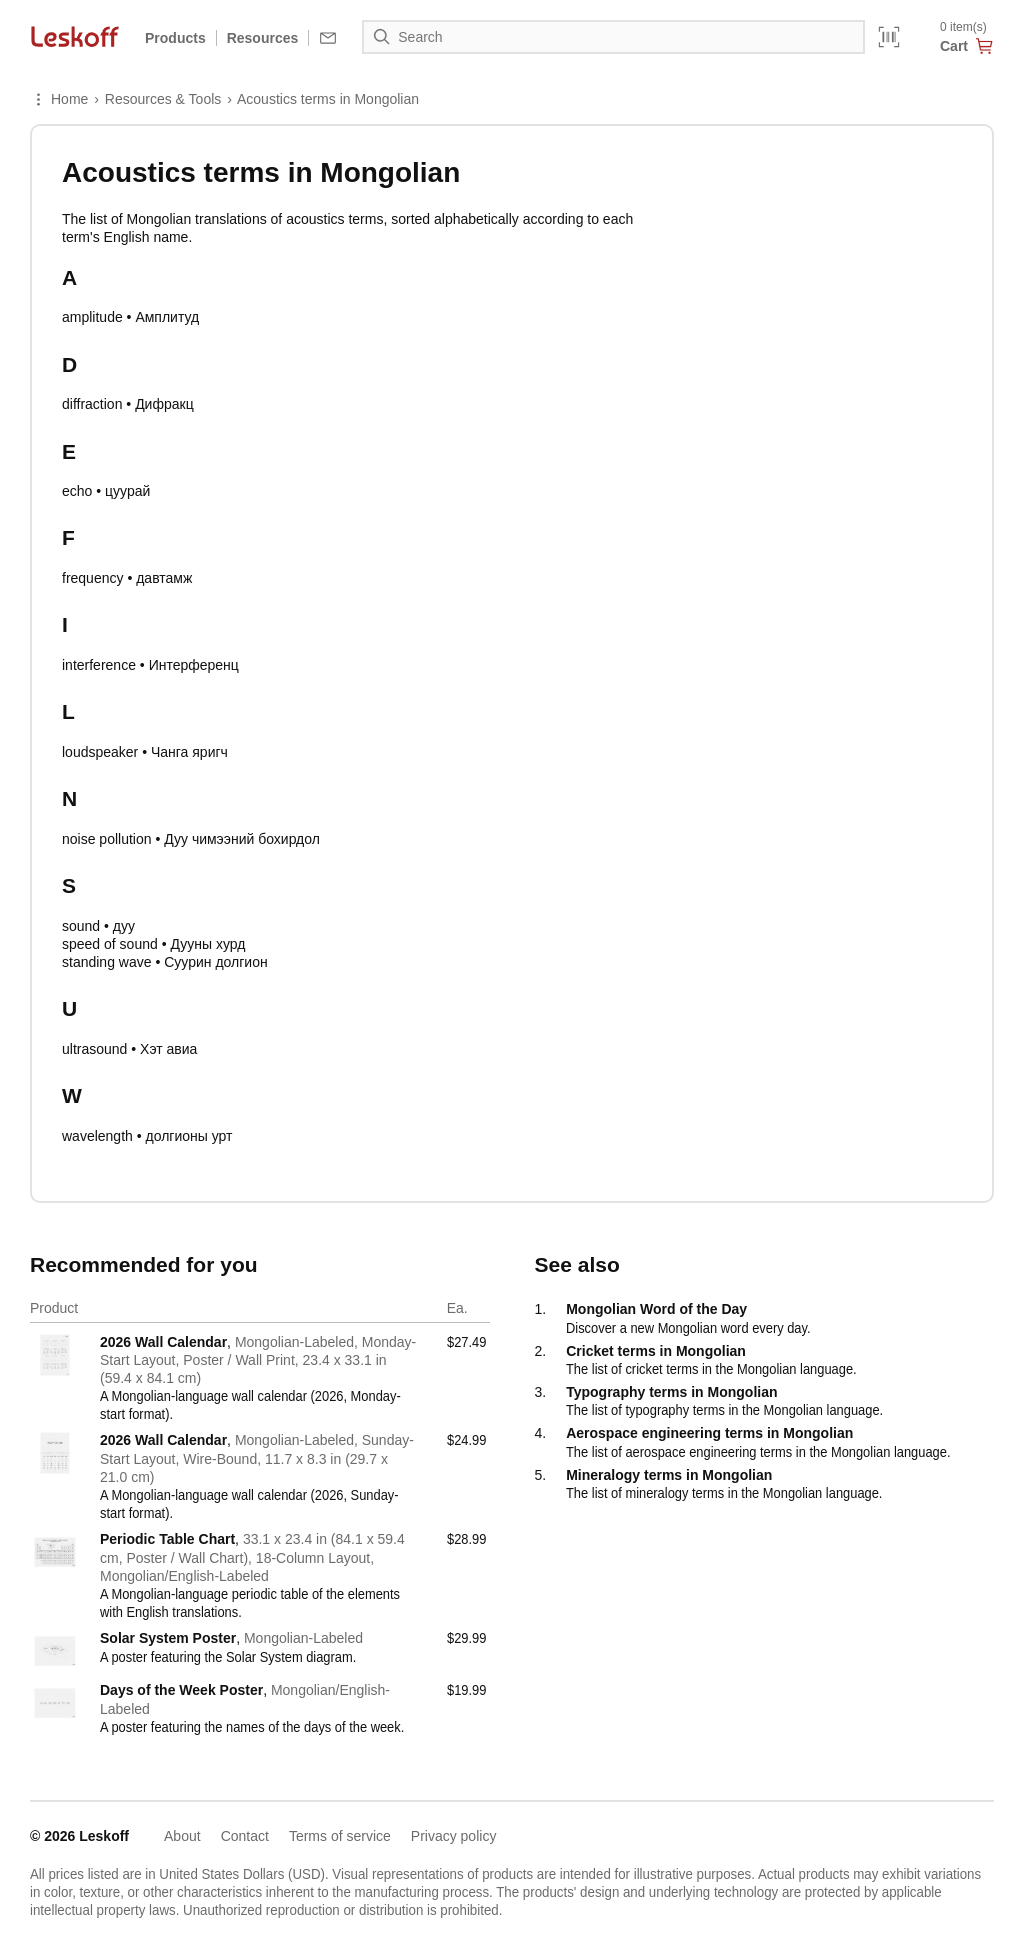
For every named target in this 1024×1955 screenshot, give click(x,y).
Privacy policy (454, 1836)
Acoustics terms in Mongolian (328, 99)
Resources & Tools (163, 99)
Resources (263, 38)
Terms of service (340, 1836)
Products (175, 38)
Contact (245, 1836)
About (182, 1836)
